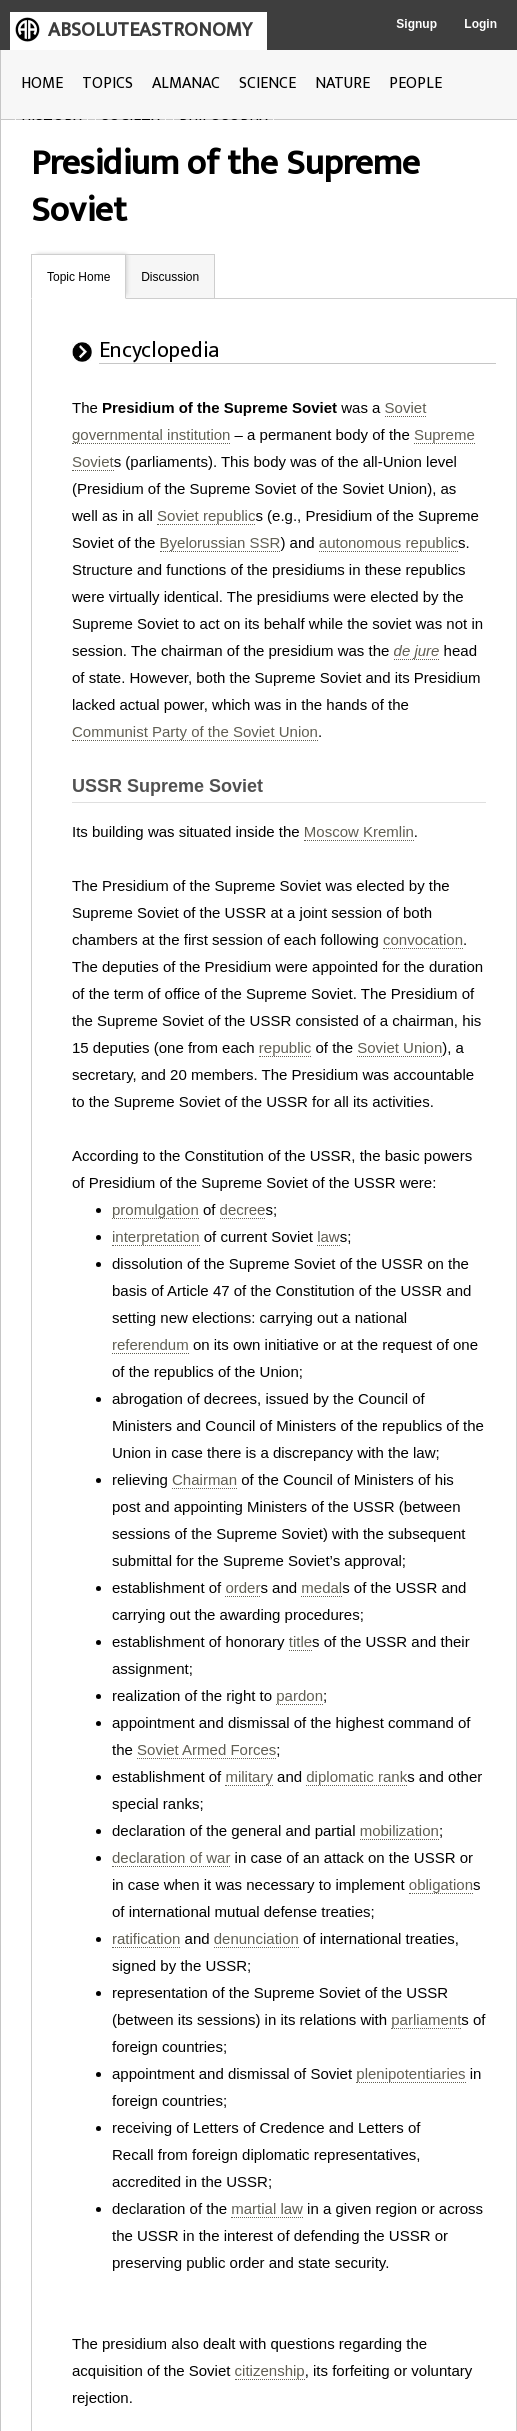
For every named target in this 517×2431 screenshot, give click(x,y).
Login (480, 24)
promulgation (155, 1209)
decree (243, 1209)
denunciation (256, 1938)
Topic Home (78, 277)
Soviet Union (399, 1047)
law (328, 1236)
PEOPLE (415, 83)
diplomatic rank (356, 1776)
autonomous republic (388, 542)
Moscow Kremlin (359, 831)
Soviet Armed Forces (206, 1749)
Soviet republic (206, 515)
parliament (426, 2019)
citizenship (270, 2370)
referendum (150, 1344)
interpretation (156, 1236)
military (249, 1776)
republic (285, 1047)
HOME (42, 83)
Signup (416, 24)
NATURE (342, 83)
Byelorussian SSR (220, 542)
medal (321, 1587)
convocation (423, 939)
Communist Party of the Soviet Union (195, 731)
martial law (267, 2208)
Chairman (204, 1479)
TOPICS (107, 83)
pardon (299, 1695)
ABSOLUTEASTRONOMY (150, 30)
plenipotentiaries (410, 2073)
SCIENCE (267, 83)
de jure (417, 650)
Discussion (170, 277)
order (242, 1587)
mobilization (399, 1830)
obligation (441, 1884)
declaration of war (171, 1857)
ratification (146, 1938)
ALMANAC (186, 83)
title (300, 1641)
